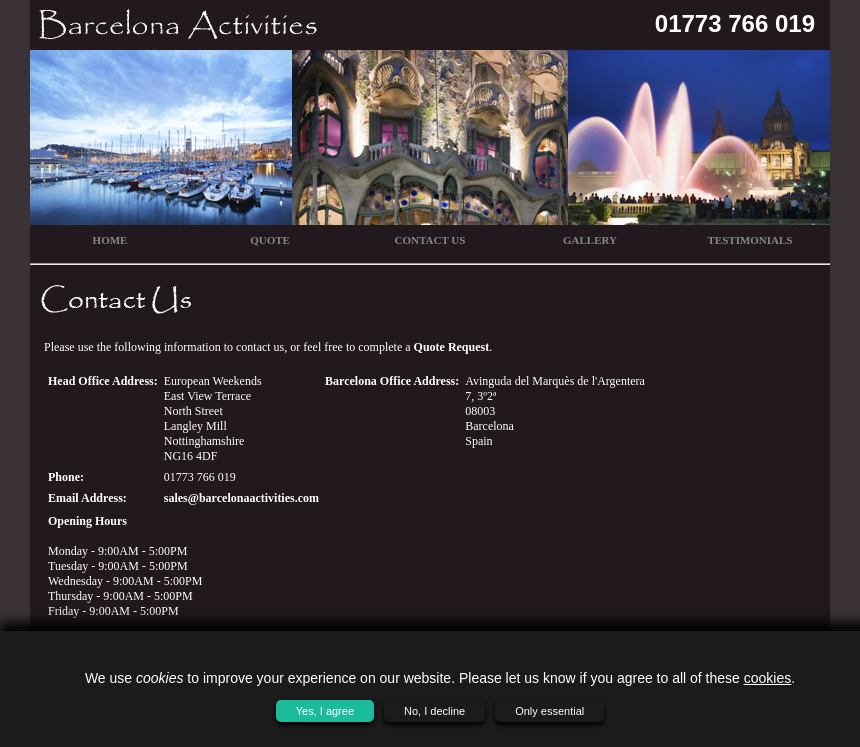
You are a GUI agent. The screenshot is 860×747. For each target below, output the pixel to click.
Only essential (549, 711)
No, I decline (434, 711)
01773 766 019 (735, 23)
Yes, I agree (325, 711)
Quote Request (452, 347)
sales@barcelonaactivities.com (241, 498)
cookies (767, 678)
